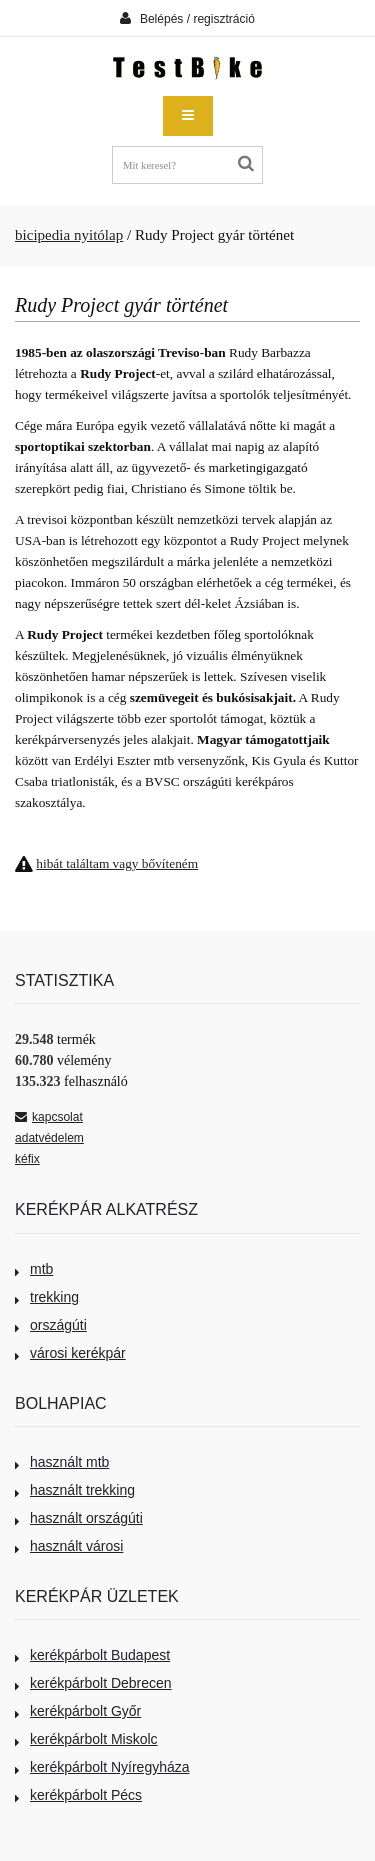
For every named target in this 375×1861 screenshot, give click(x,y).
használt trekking (75, 1490)
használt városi (69, 1546)
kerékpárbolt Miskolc (86, 1739)
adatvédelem (49, 1138)
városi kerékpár (70, 1353)
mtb (34, 1269)
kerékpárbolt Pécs (78, 1795)
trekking (47, 1297)
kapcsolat (49, 1117)
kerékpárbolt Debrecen (93, 1683)
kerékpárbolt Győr (78, 1711)
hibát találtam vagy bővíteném (117, 863)
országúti (51, 1325)
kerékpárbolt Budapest (92, 1655)
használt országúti (79, 1518)
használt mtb (62, 1462)
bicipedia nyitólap (69, 235)
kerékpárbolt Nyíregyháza (102, 1767)
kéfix (27, 1159)
